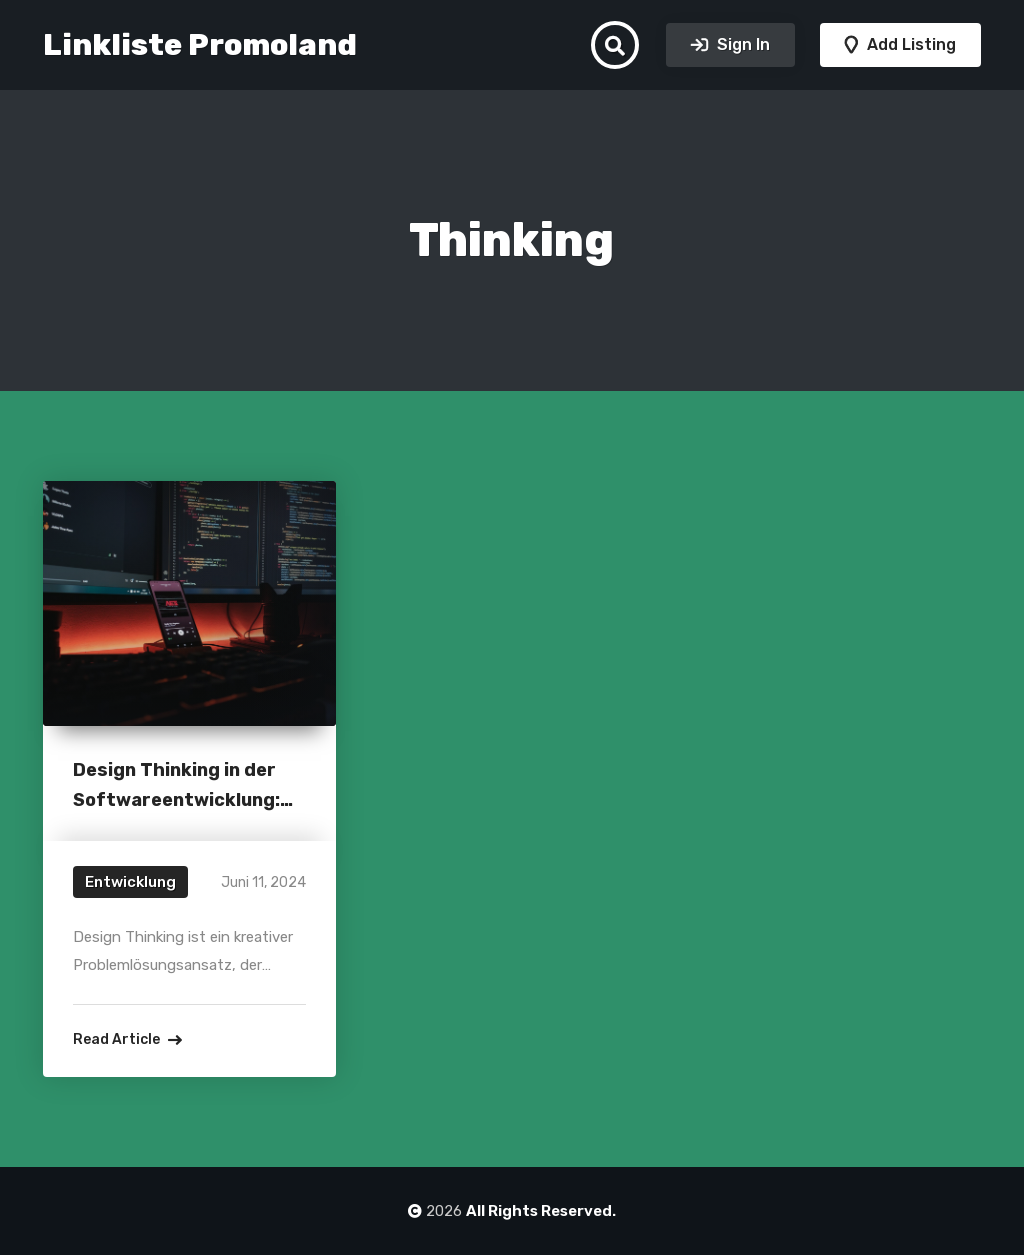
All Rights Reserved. (541, 1211)
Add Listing (909, 44)
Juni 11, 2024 (263, 882)
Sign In (741, 44)
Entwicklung (130, 882)
